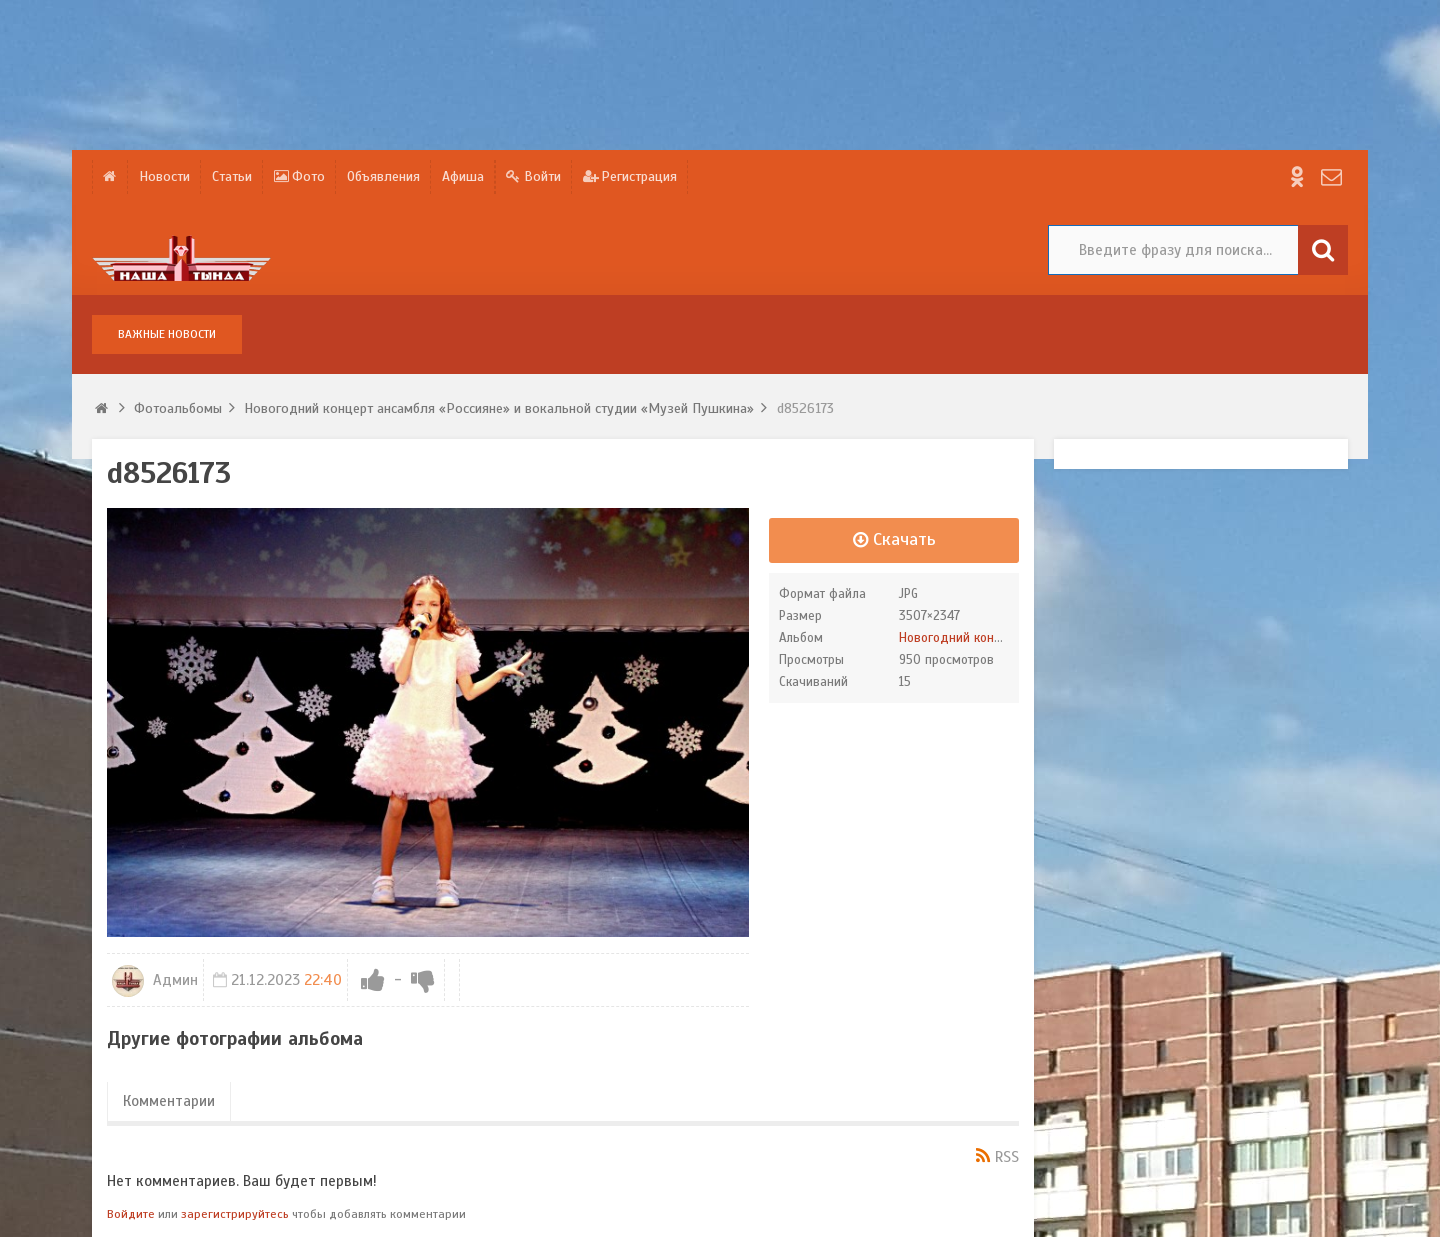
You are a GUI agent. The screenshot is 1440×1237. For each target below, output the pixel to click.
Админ (155, 980)
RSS (1007, 1157)
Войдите (131, 1214)
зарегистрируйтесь (235, 1214)
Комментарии (169, 1101)
